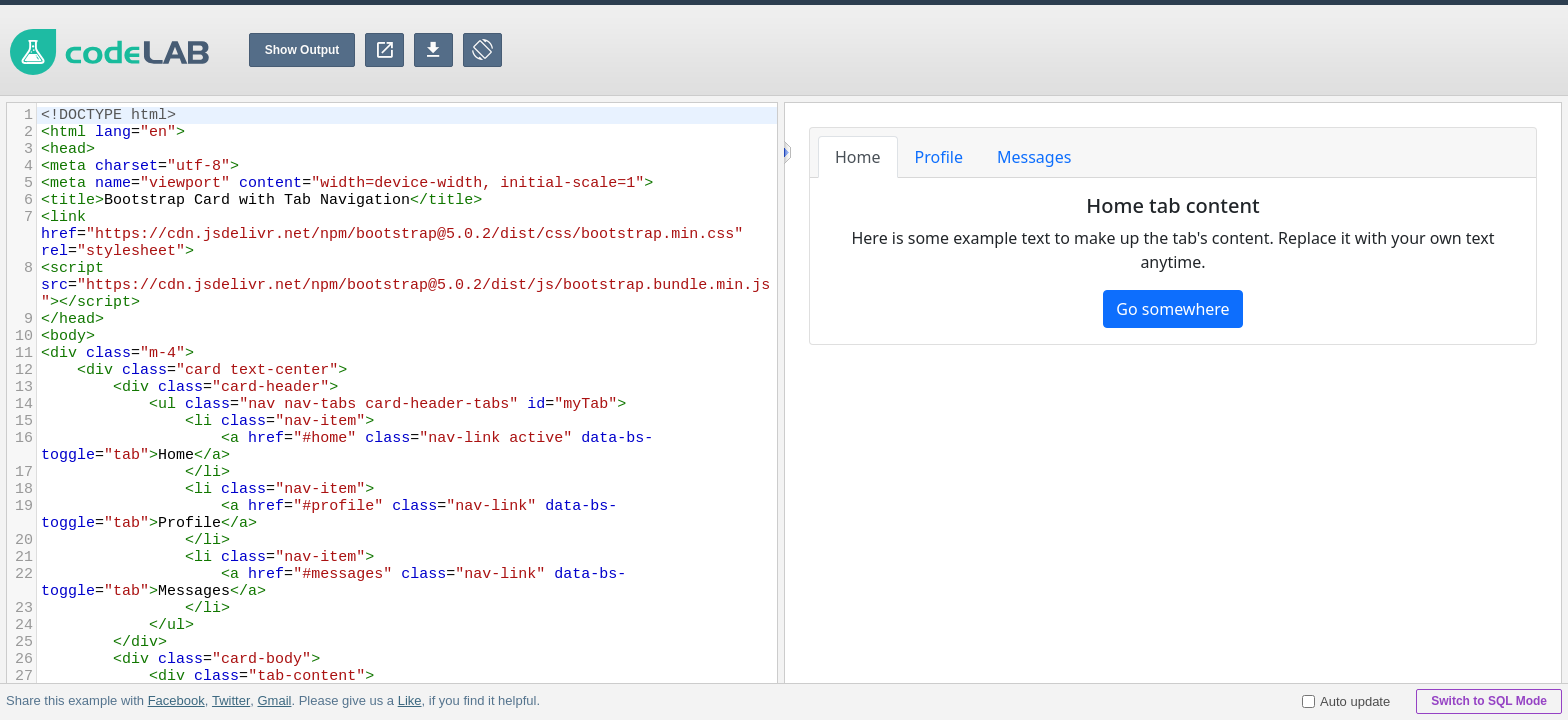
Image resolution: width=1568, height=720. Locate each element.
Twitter (231, 700)
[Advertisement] (1204, 50)
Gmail (274, 700)
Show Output (302, 50)
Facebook (176, 700)
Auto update (1346, 701)
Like (409, 700)
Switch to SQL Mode (1489, 701)
